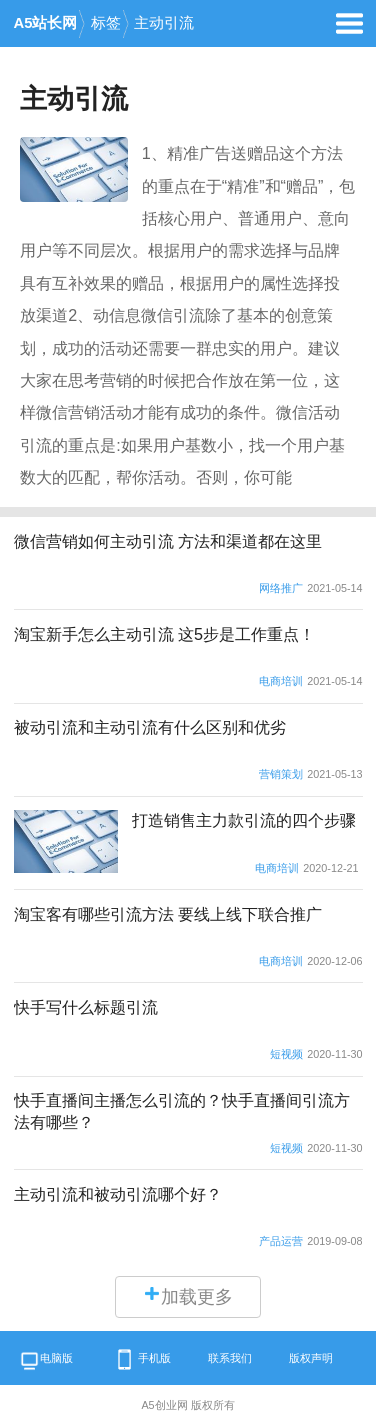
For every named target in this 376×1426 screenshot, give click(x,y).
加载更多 (188, 1296)
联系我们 (230, 1358)
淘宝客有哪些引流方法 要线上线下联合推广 (168, 914)
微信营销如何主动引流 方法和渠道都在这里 (168, 541)
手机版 (141, 1359)
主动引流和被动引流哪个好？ (118, 1194)
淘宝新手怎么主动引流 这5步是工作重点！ (165, 634)
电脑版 (46, 1362)
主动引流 (164, 23)
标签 (106, 23)
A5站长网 (46, 23)
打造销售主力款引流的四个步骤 (244, 820)
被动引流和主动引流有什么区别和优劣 (150, 727)
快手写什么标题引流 (86, 1007)
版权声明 (311, 1358)
